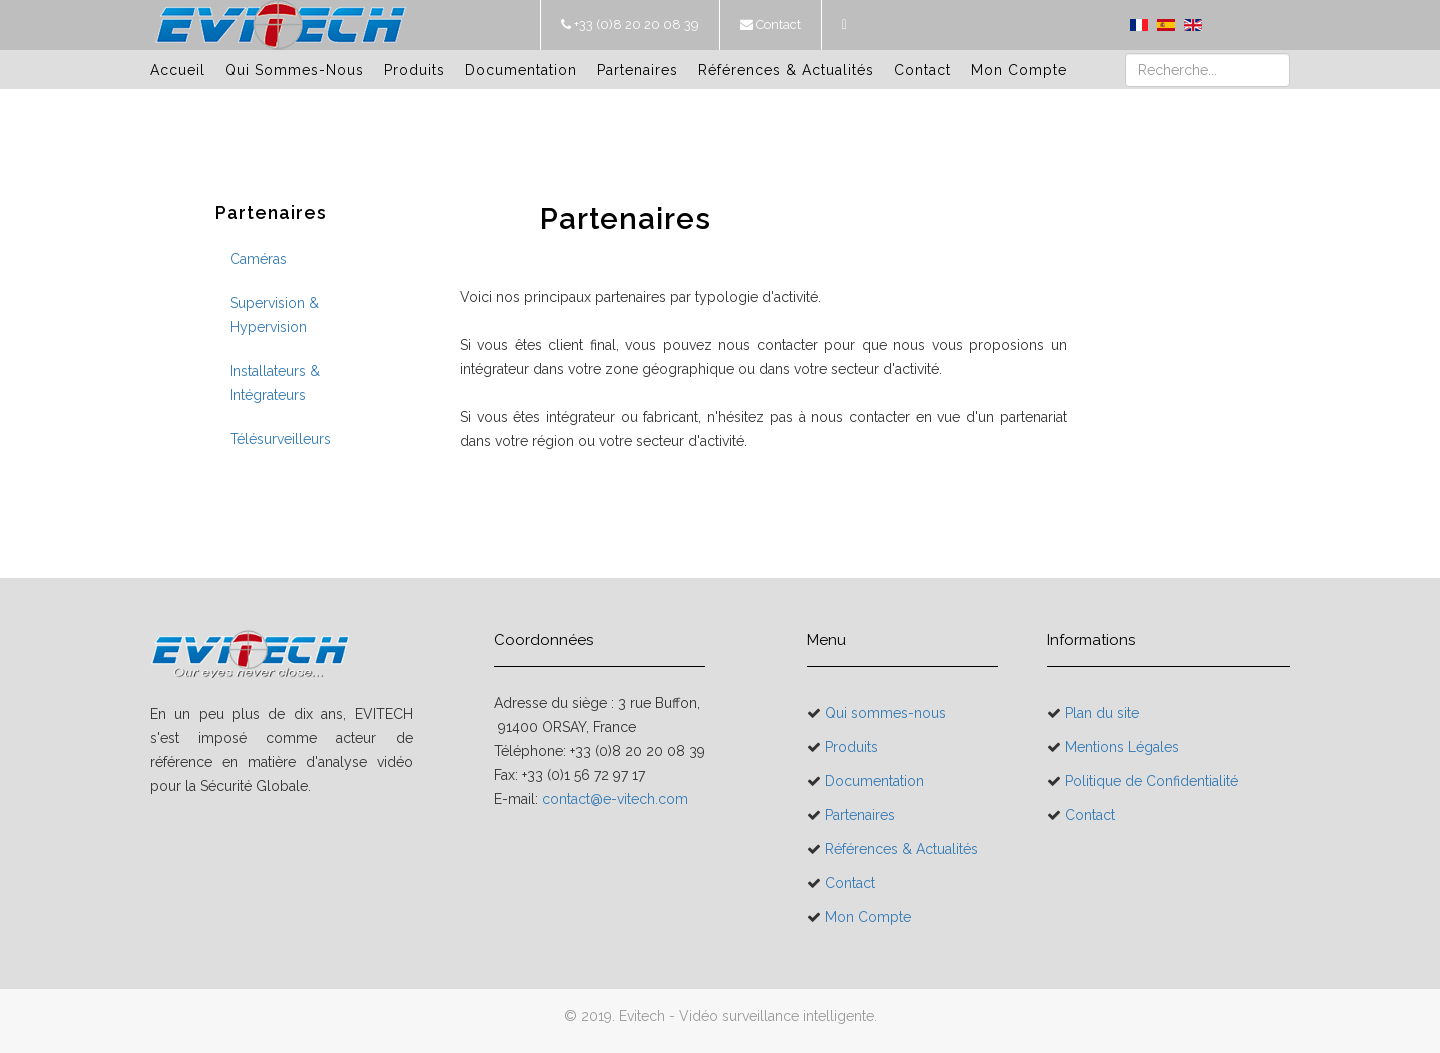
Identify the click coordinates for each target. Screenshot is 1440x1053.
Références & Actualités (786, 70)
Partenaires (637, 70)
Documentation (521, 70)
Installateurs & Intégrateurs (275, 383)
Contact (777, 24)
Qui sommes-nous (294, 70)
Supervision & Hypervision (274, 315)
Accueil (177, 70)
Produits (414, 70)
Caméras (258, 259)
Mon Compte (1019, 70)
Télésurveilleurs (280, 439)
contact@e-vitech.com (615, 799)
